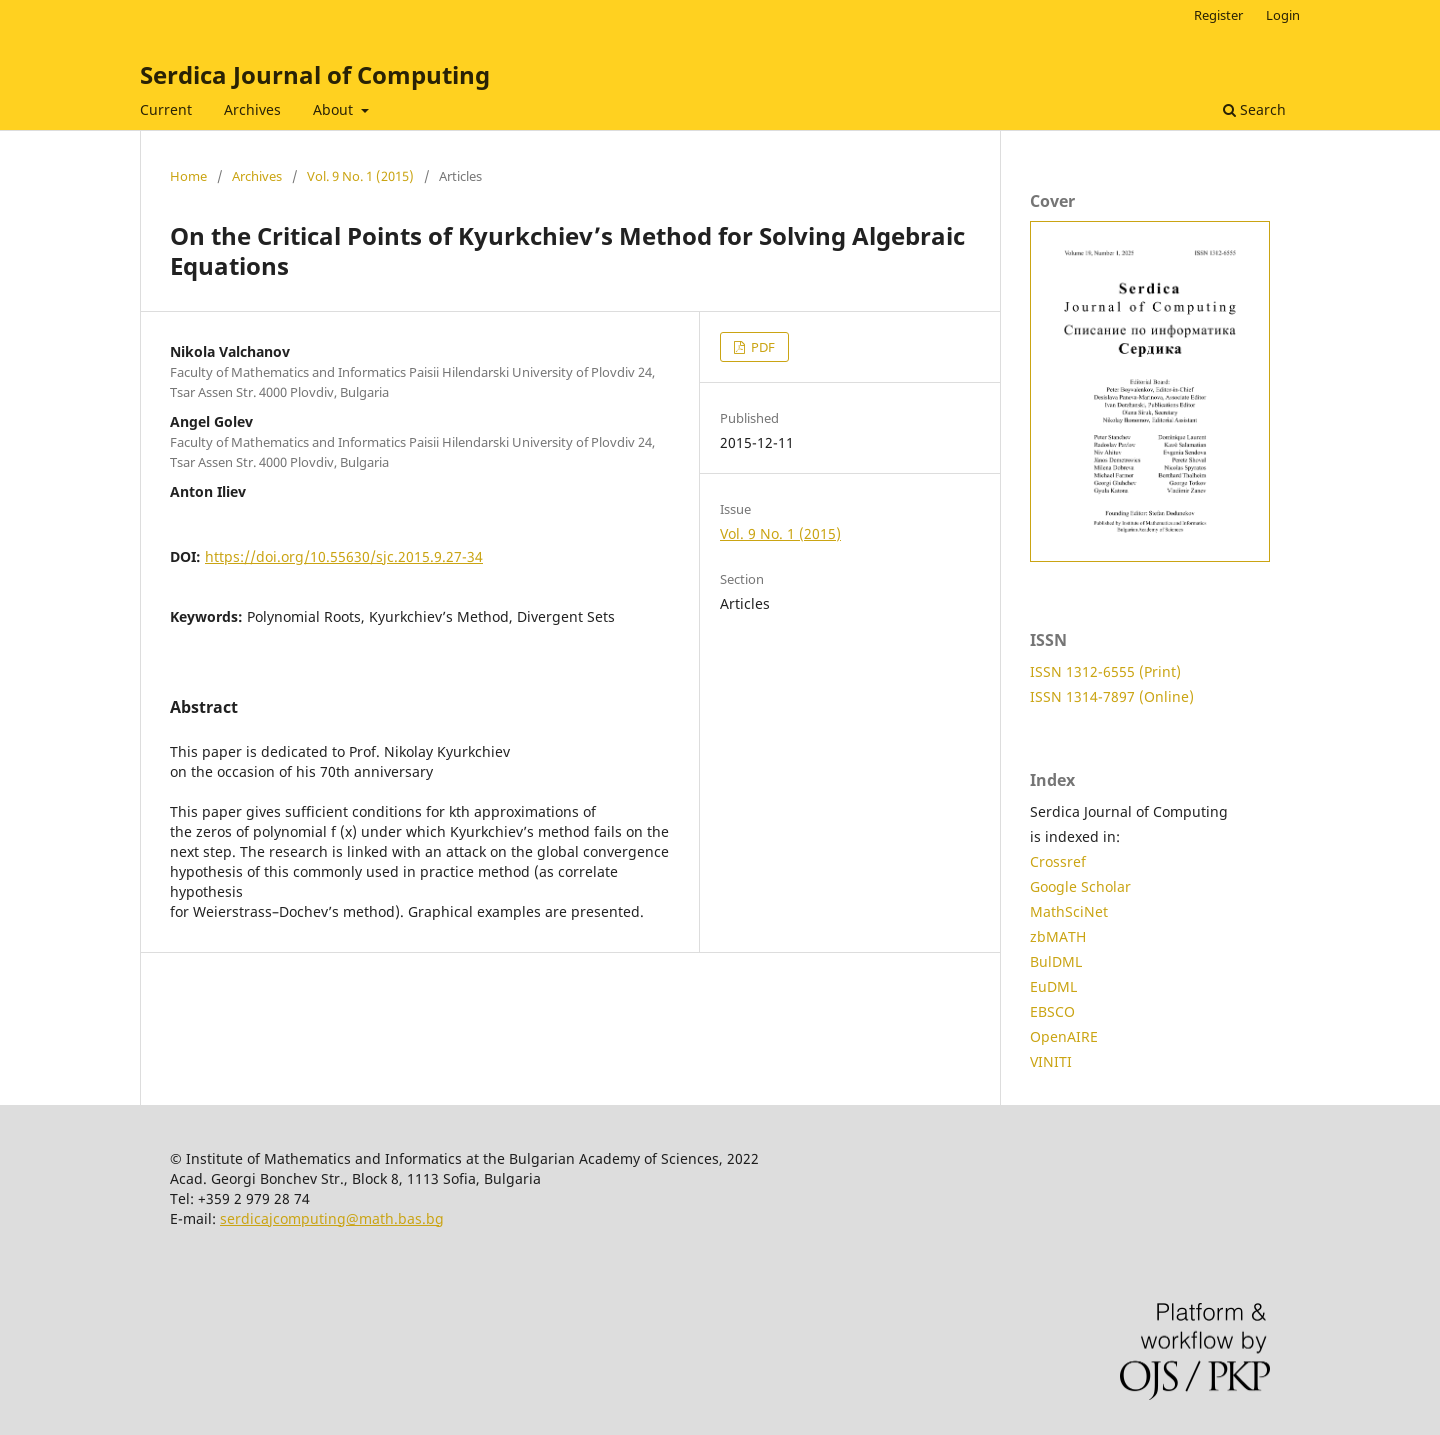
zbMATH (1058, 936)
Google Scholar (1080, 886)
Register (1218, 15)
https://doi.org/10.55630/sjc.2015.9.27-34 (344, 556)
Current (166, 109)
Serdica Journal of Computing (315, 74)
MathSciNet (1069, 911)
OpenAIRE (1064, 1036)
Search (1254, 109)
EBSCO (1052, 1011)
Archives (252, 109)
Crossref (1058, 861)
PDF (761, 347)
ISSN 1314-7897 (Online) (1112, 696)
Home (188, 176)
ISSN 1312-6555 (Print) (1105, 671)
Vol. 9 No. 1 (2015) (360, 176)
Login (1283, 15)
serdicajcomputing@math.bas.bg (332, 1218)
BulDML (1056, 961)
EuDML (1053, 986)
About (335, 109)
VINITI (1051, 1061)
